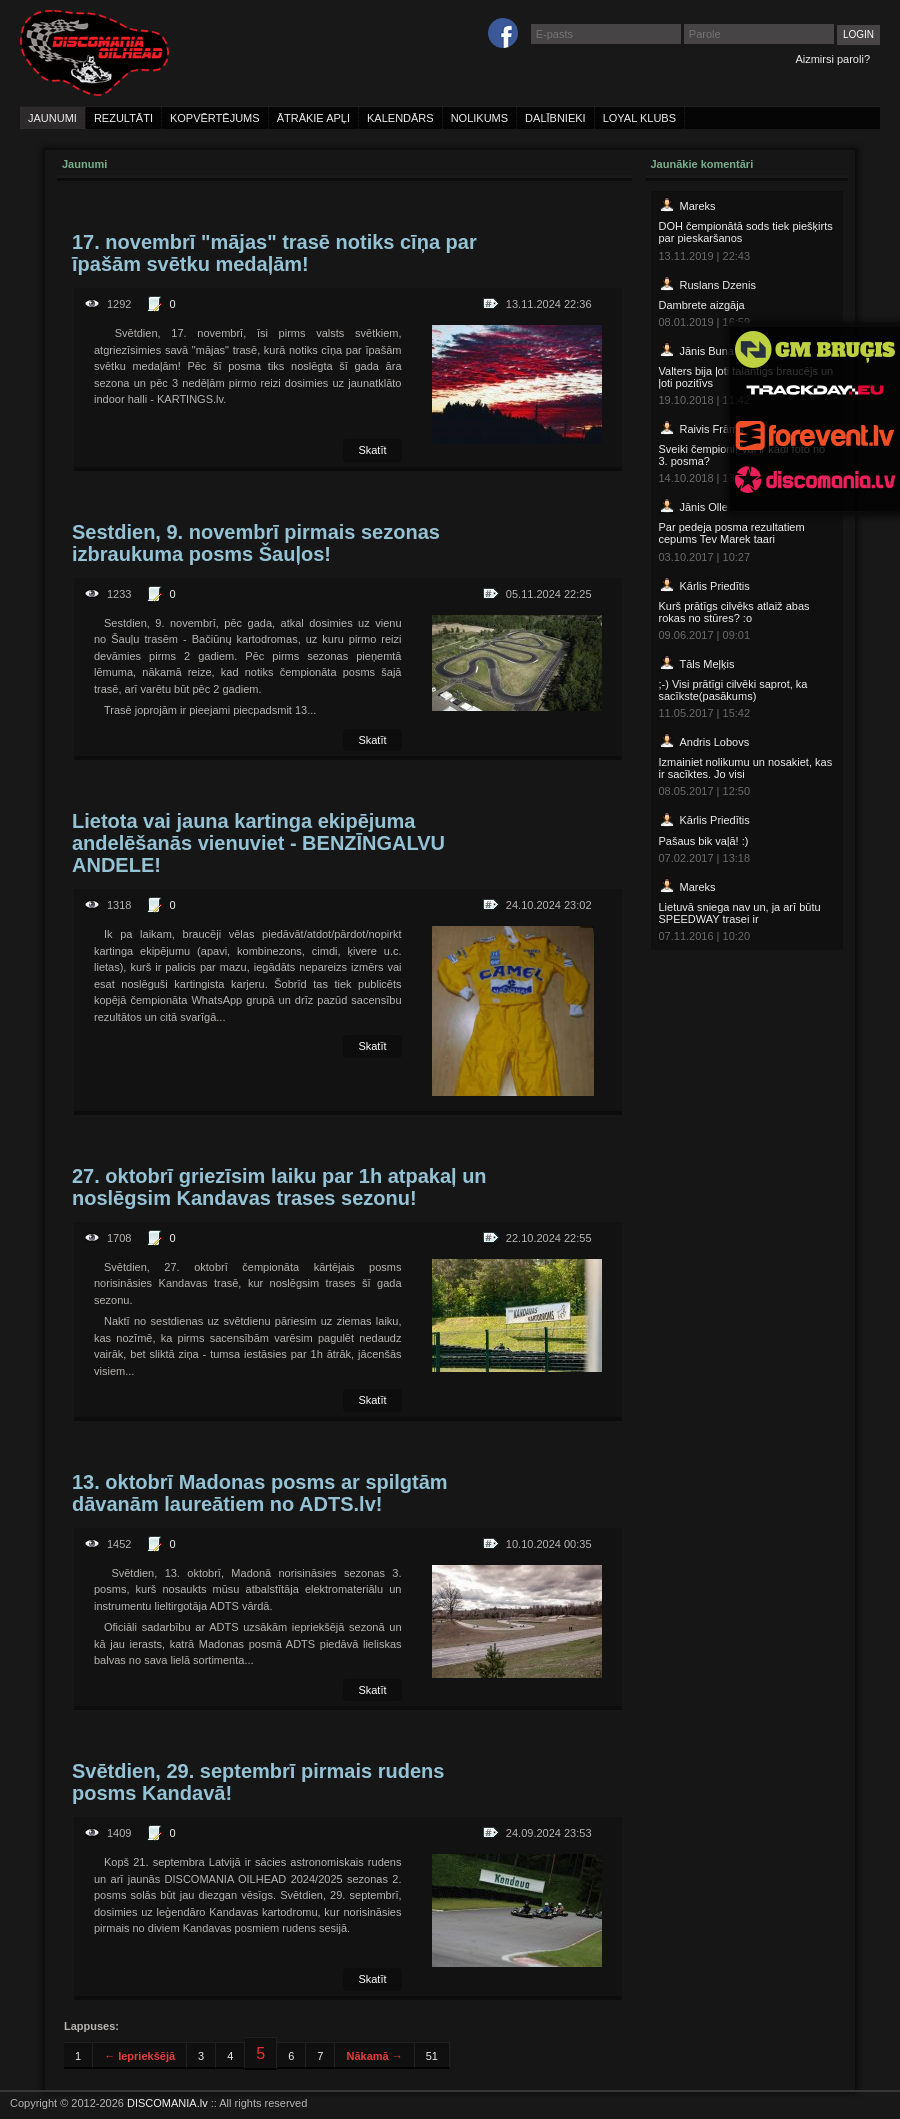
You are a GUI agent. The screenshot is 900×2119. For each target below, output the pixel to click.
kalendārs (400, 118)
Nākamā (374, 2056)
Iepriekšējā (139, 2056)
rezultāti (123, 118)
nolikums (479, 118)
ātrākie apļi (313, 118)
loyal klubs (639, 118)
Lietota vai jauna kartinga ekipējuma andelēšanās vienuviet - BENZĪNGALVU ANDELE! (258, 843)
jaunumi (52, 118)
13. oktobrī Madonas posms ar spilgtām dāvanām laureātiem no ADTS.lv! (260, 1493)
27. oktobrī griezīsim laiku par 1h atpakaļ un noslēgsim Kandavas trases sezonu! (279, 1187)
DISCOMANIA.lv (167, 2103)
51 (432, 2056)
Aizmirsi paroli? (832, 59)
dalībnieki (555, 118)
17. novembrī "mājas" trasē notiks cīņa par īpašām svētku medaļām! (274, 253)
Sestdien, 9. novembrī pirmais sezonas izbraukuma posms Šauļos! (256, 543)
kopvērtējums (215, 118)
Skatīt (372, 450)
